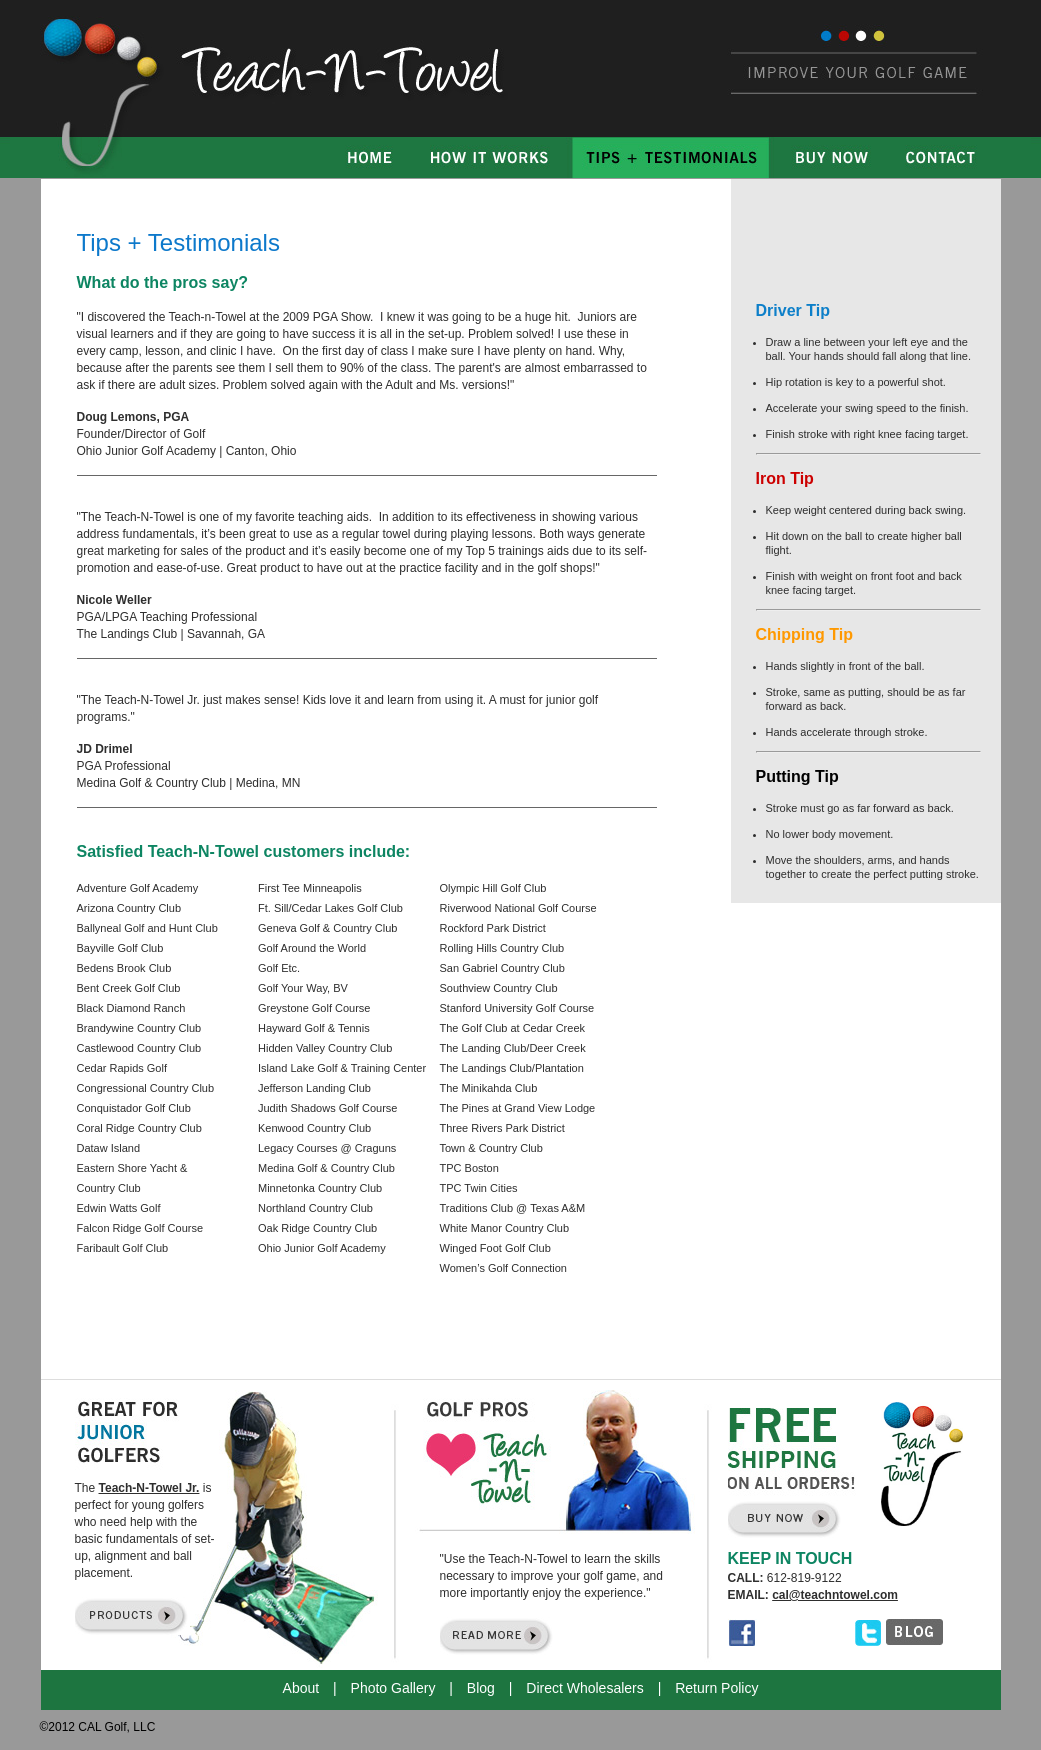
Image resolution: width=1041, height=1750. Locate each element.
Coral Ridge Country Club (139, 1128)
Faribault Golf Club (123, 1248)
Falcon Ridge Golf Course (140, 1228)
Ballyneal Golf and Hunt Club (147, 928)
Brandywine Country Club (139, 1028)
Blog (481, 1688)
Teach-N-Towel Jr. (149, 1488)
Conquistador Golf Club (134, 1108)
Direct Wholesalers (584, 1688)
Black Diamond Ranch (131, 1008)
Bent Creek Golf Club (129, 988)
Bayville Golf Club (120, 948)
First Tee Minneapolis (310, 888)
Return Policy (716, 1688)
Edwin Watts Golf (119, 1208)
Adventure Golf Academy (138, 888)
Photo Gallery (393, 1688)
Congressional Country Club (146, 1088)
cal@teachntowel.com (835, 1595)
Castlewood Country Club (139, 1048)
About (301, 1688)
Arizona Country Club (129, 908)
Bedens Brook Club (124, 968)
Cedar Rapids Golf (122, 1068)
